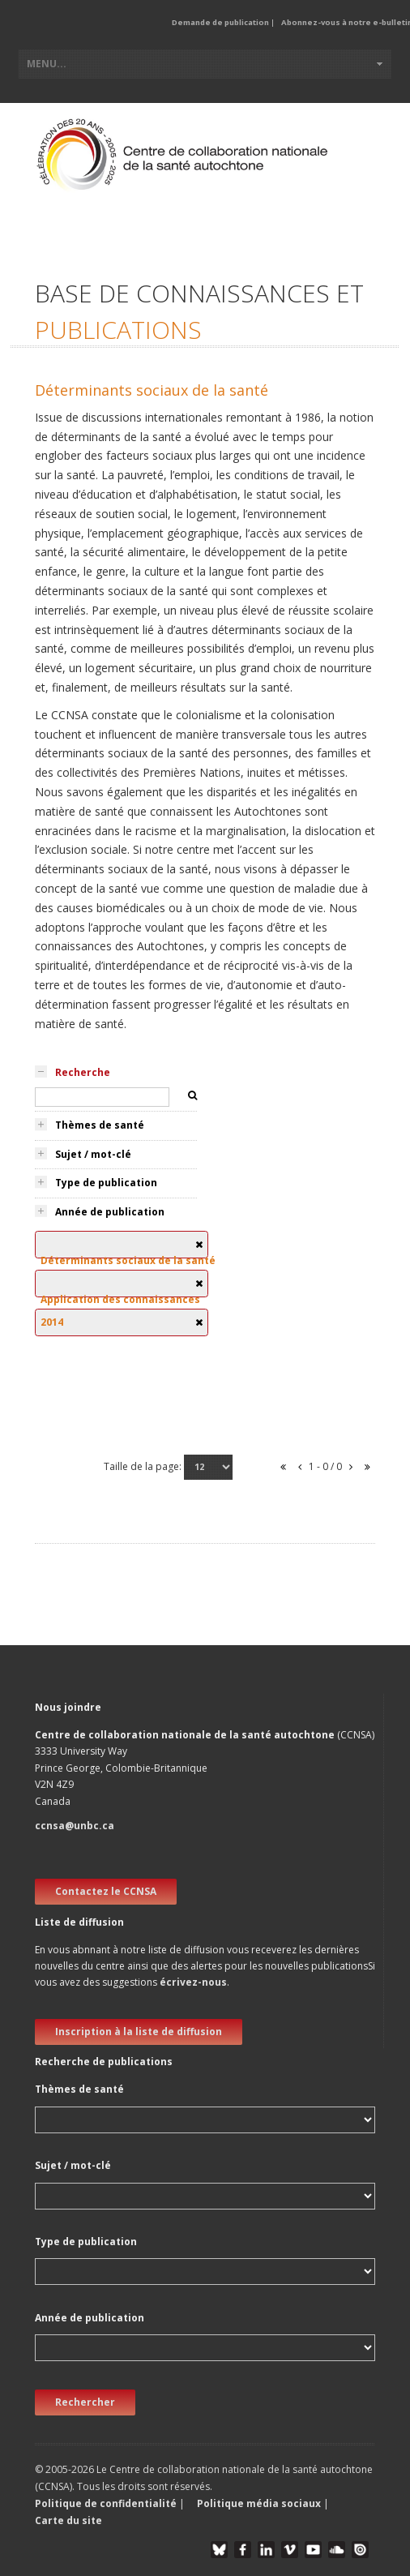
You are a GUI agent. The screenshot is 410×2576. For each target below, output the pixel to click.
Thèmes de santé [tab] (99, 1125)
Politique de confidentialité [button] (107, 2503)
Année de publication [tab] (109, 1212)
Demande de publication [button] (220, 22)
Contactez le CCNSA (105, 1891)
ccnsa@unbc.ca (74, 1825)
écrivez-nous (193, 1982)
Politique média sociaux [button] (259, 2503)
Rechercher (85, 2402)
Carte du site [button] (68, 2520)
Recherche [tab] (82, 1072)
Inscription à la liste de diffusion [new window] (138, 2031)
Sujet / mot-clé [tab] (93, 1154)
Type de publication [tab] (106, 1182)
